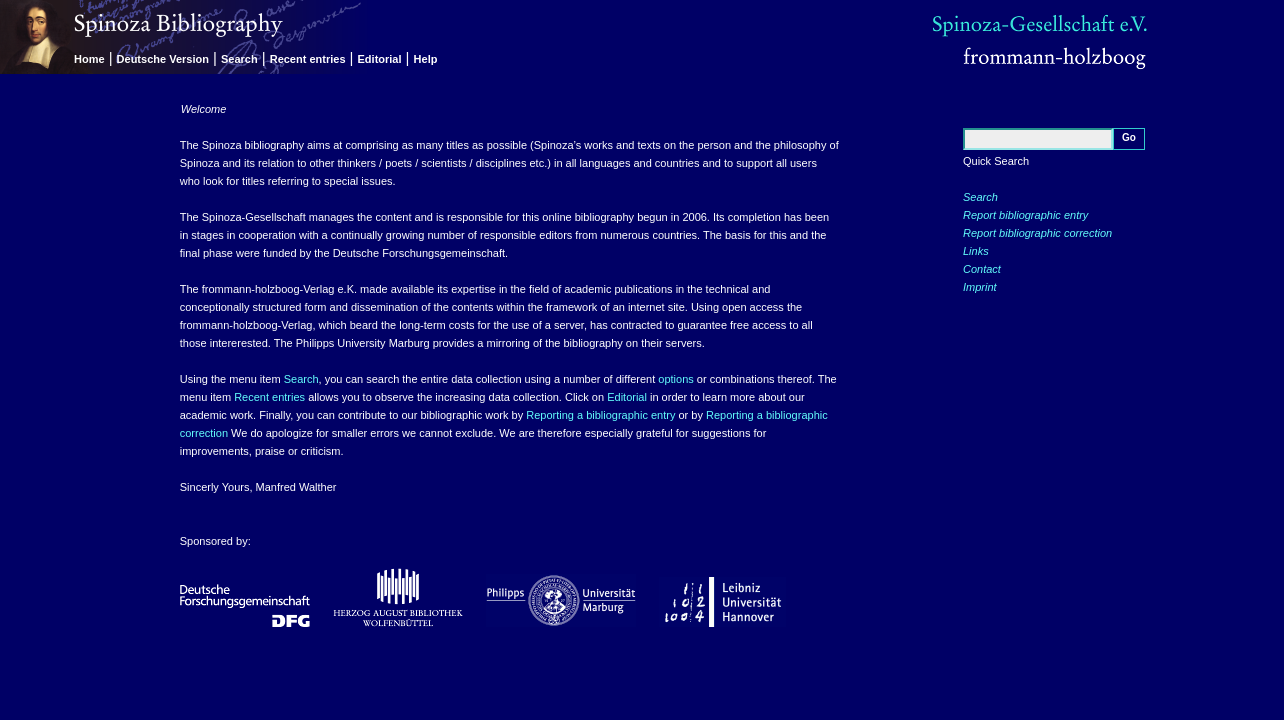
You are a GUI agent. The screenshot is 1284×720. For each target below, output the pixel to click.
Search (239, 59)
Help (426, 59)
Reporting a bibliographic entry (600, 415)
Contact (982, 269)
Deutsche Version (163, 59)
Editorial (380, 59)
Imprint (980, 287)
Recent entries (308, 59)
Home (89, 59)
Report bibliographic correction (1037, 233)
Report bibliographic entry (1025, 215)
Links (976, 251)
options (675, 379)
